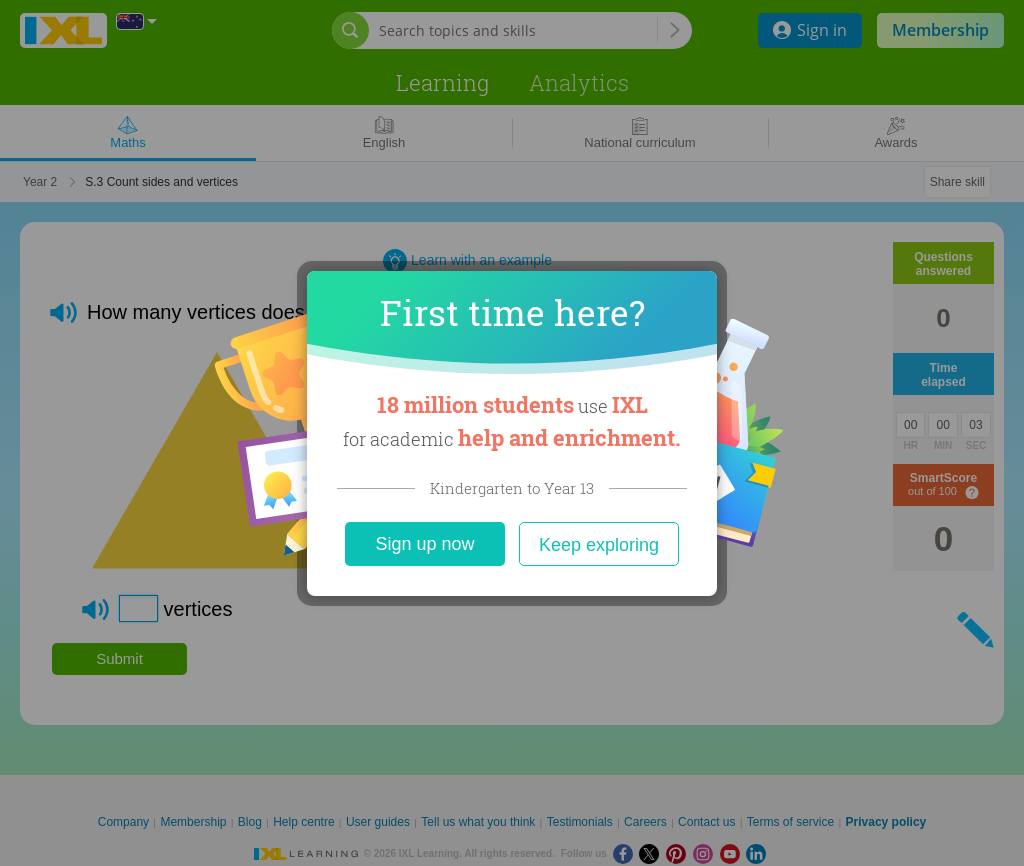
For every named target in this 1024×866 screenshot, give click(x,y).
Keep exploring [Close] (599, 545)
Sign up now (424, 544)
